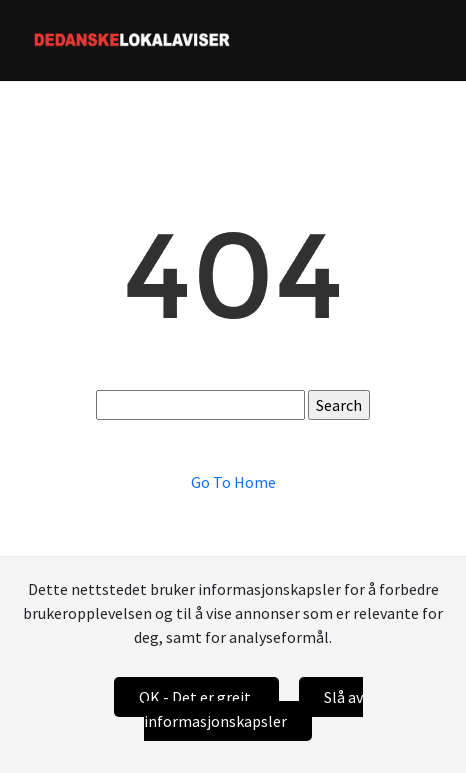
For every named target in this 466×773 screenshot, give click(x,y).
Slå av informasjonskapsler (253, 709)
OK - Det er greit (196, 697)
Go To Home (233, 482)
